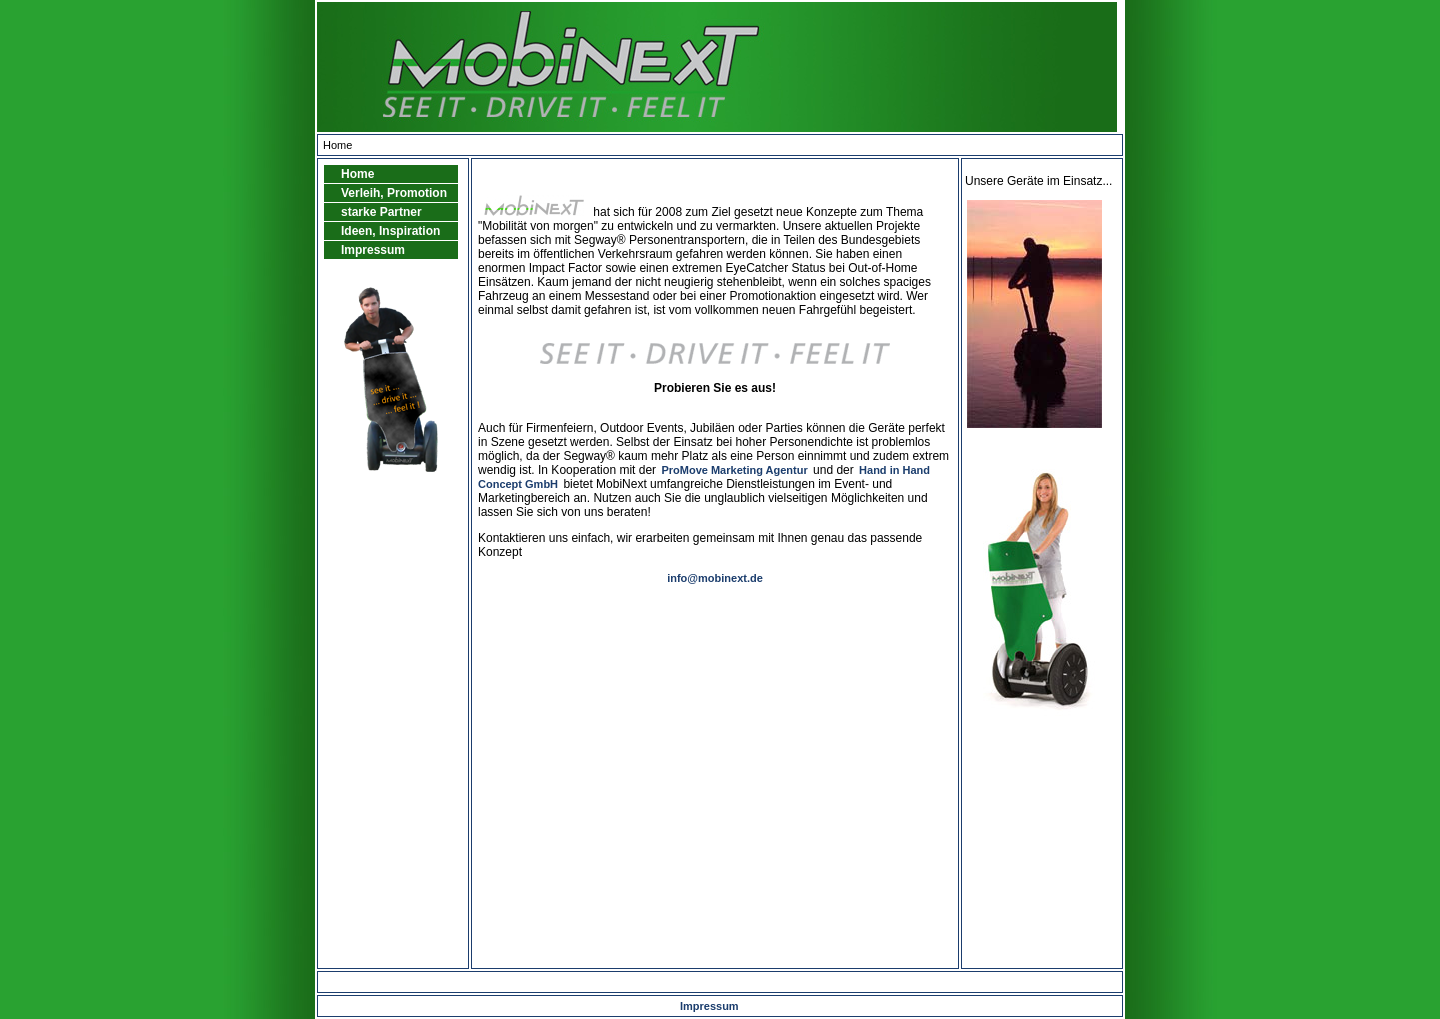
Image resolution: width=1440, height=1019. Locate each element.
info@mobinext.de (715, 578)
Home (357, 174)
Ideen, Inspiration (390, 231)
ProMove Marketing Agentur (734, 470)
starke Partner (381, 212)
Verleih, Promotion (394, 193)
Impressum (373, 250)
